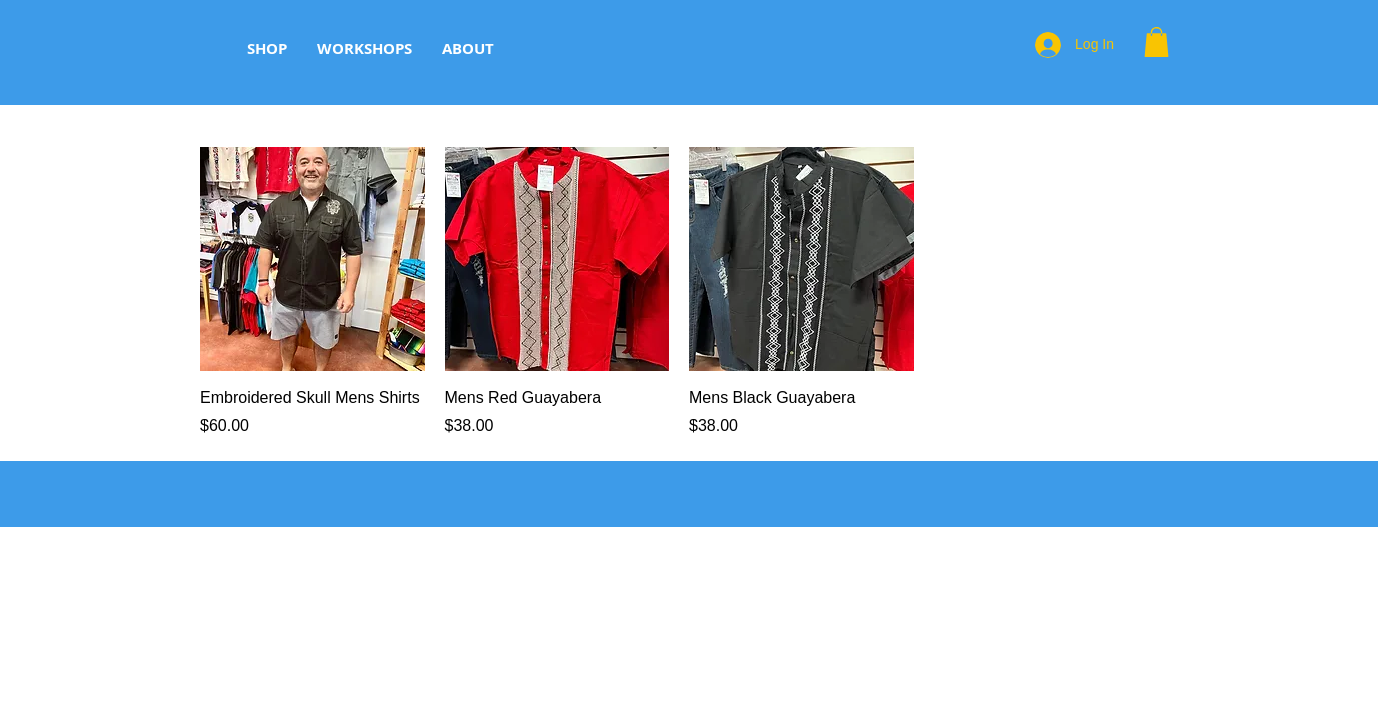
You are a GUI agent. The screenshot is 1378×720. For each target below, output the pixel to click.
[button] (1156, 42)
